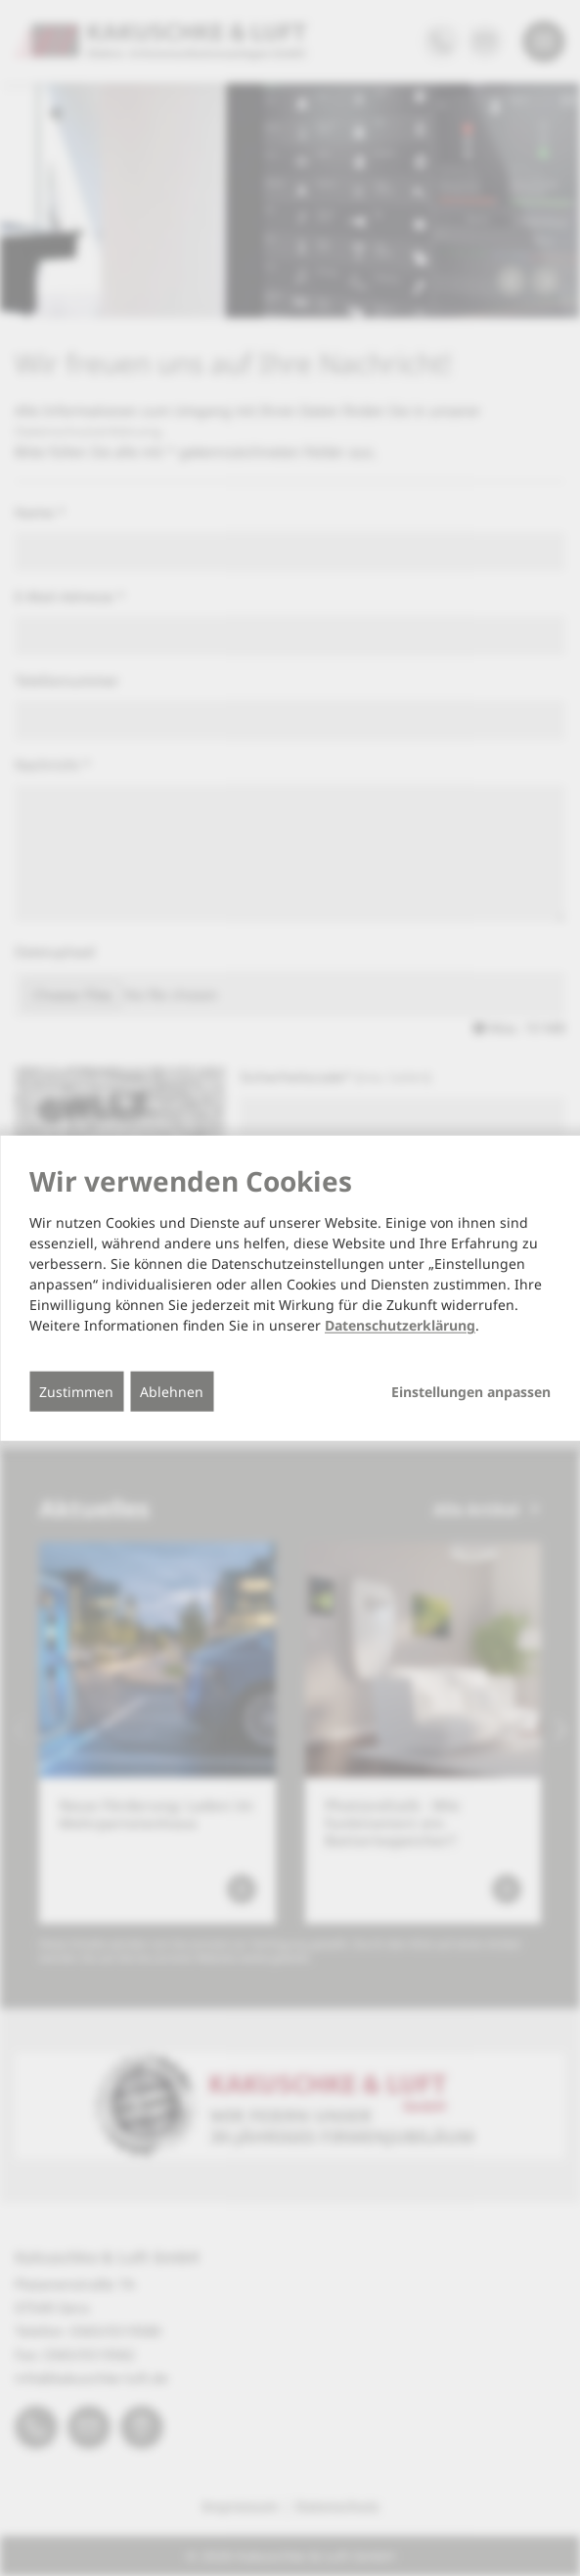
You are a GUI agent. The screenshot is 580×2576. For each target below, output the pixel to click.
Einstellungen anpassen (471, 1392)
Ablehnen (171, 1391)
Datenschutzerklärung (400, 1325)
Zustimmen (76, 1391)
